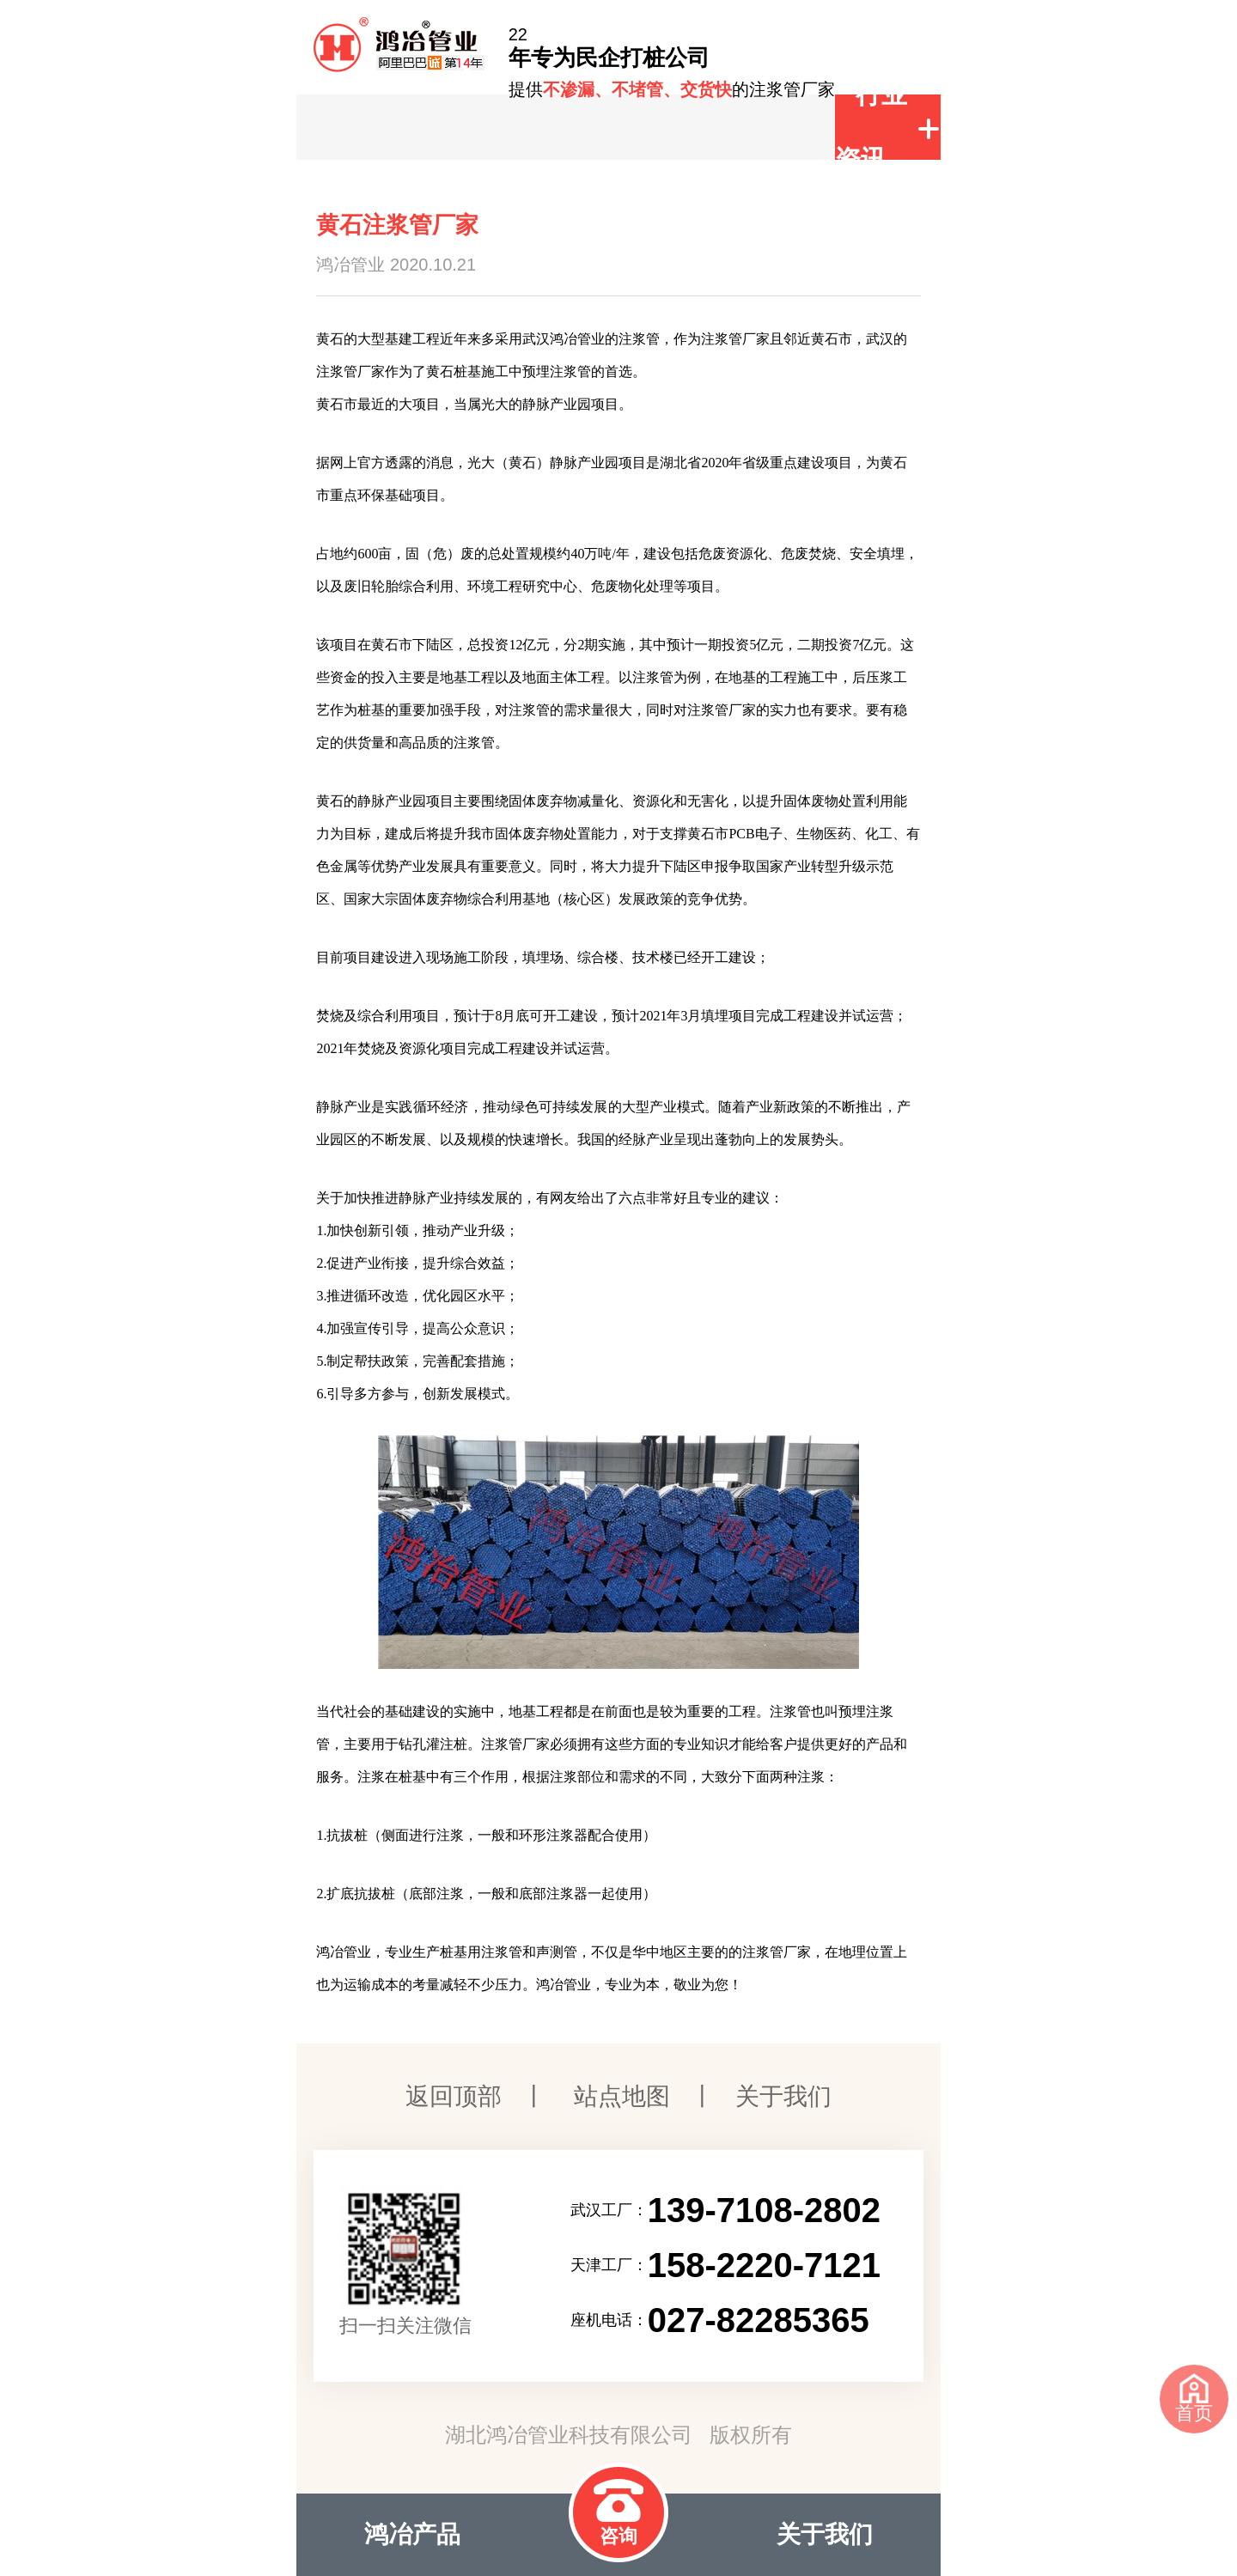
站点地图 (622, 2096)
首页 (1194, 2398)
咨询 (618, 2513)
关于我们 (783, 2096)
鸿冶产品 (412, 2534)
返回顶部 (453, 2096)
